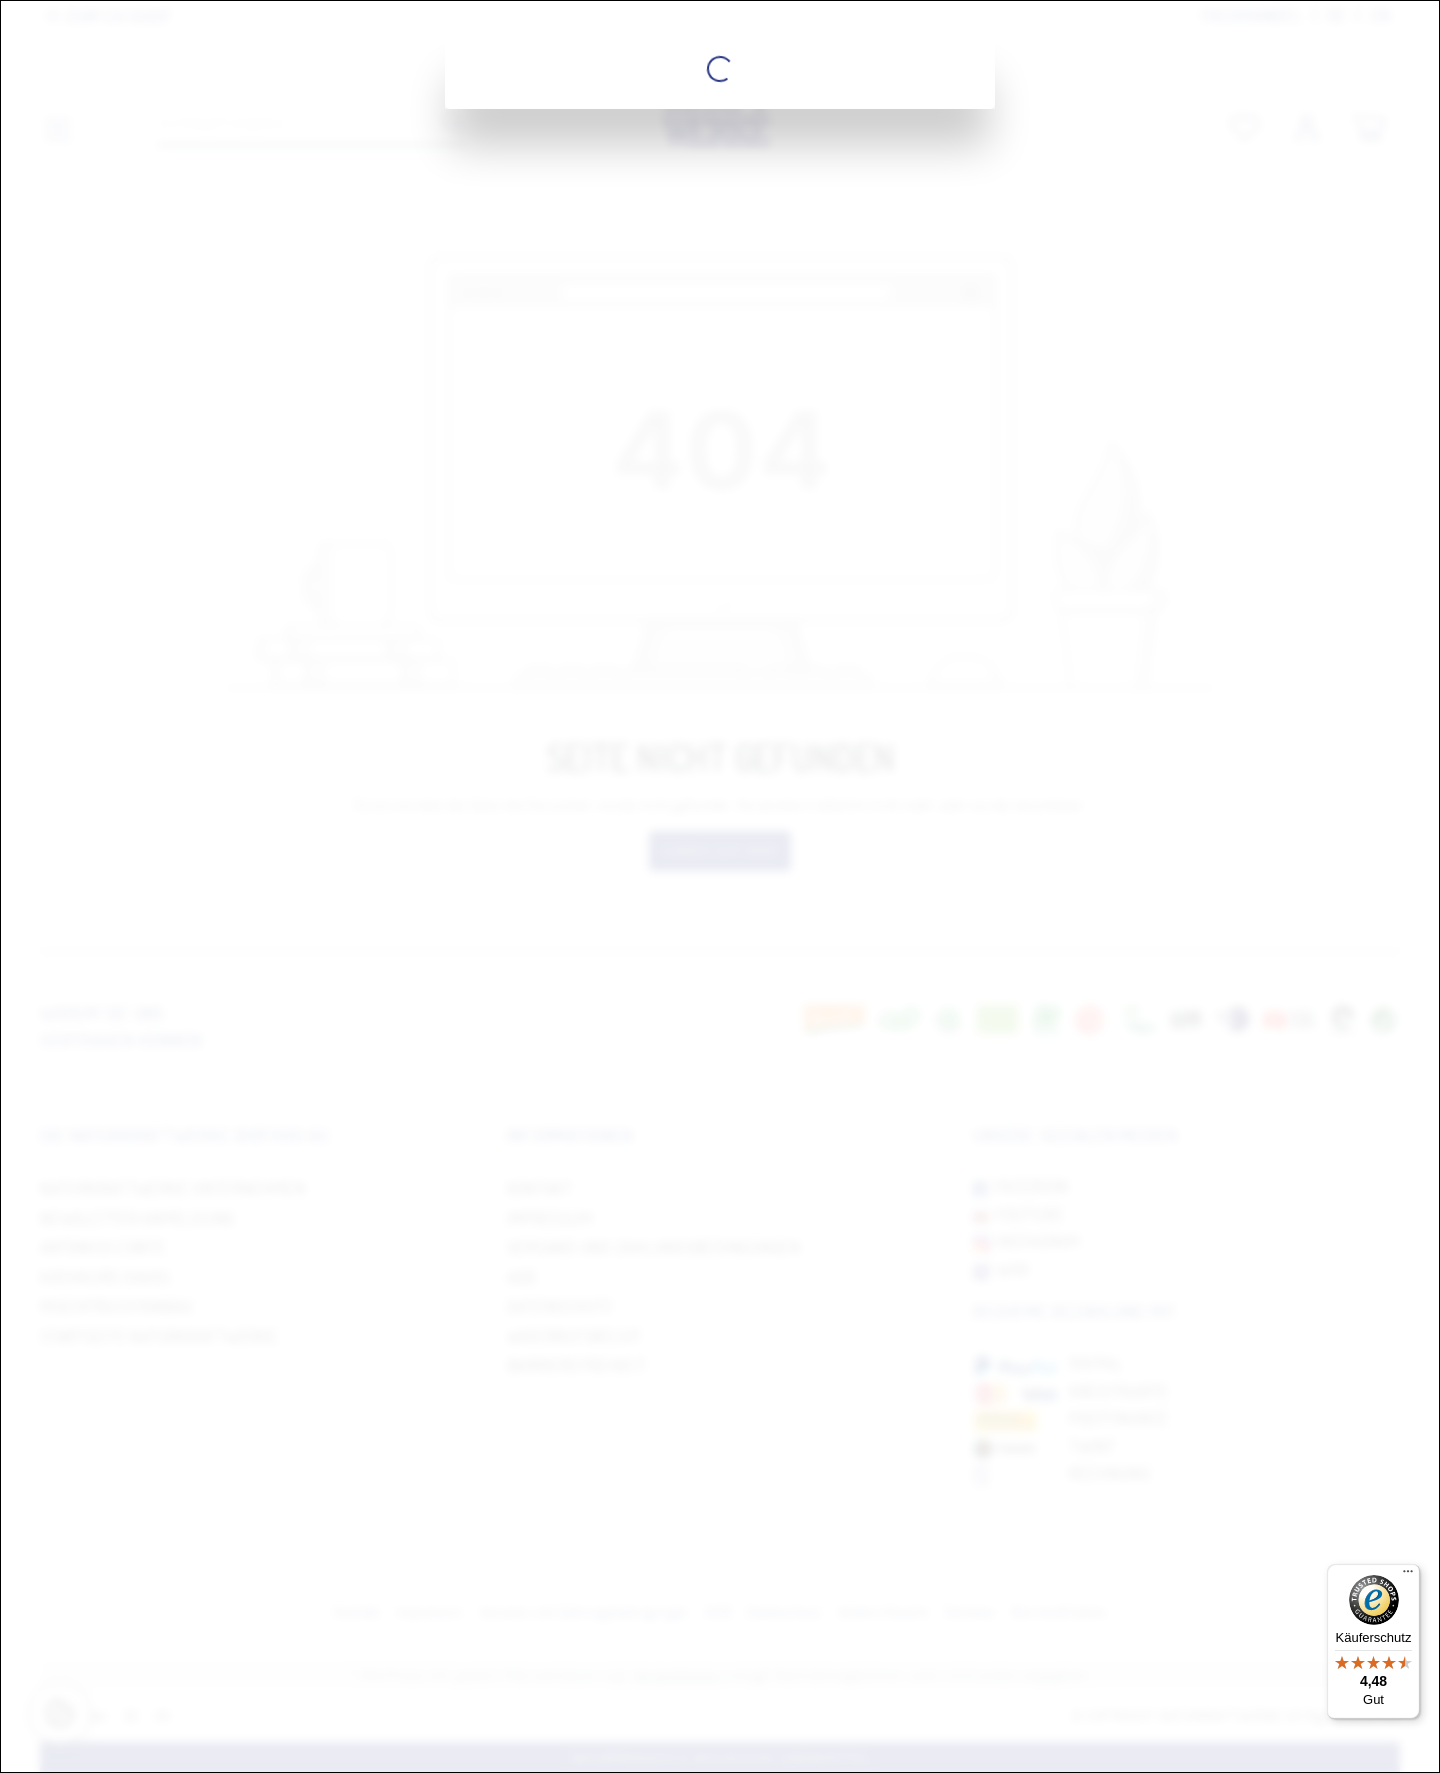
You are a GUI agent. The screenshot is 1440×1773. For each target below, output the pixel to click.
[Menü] (1408, 1576)
